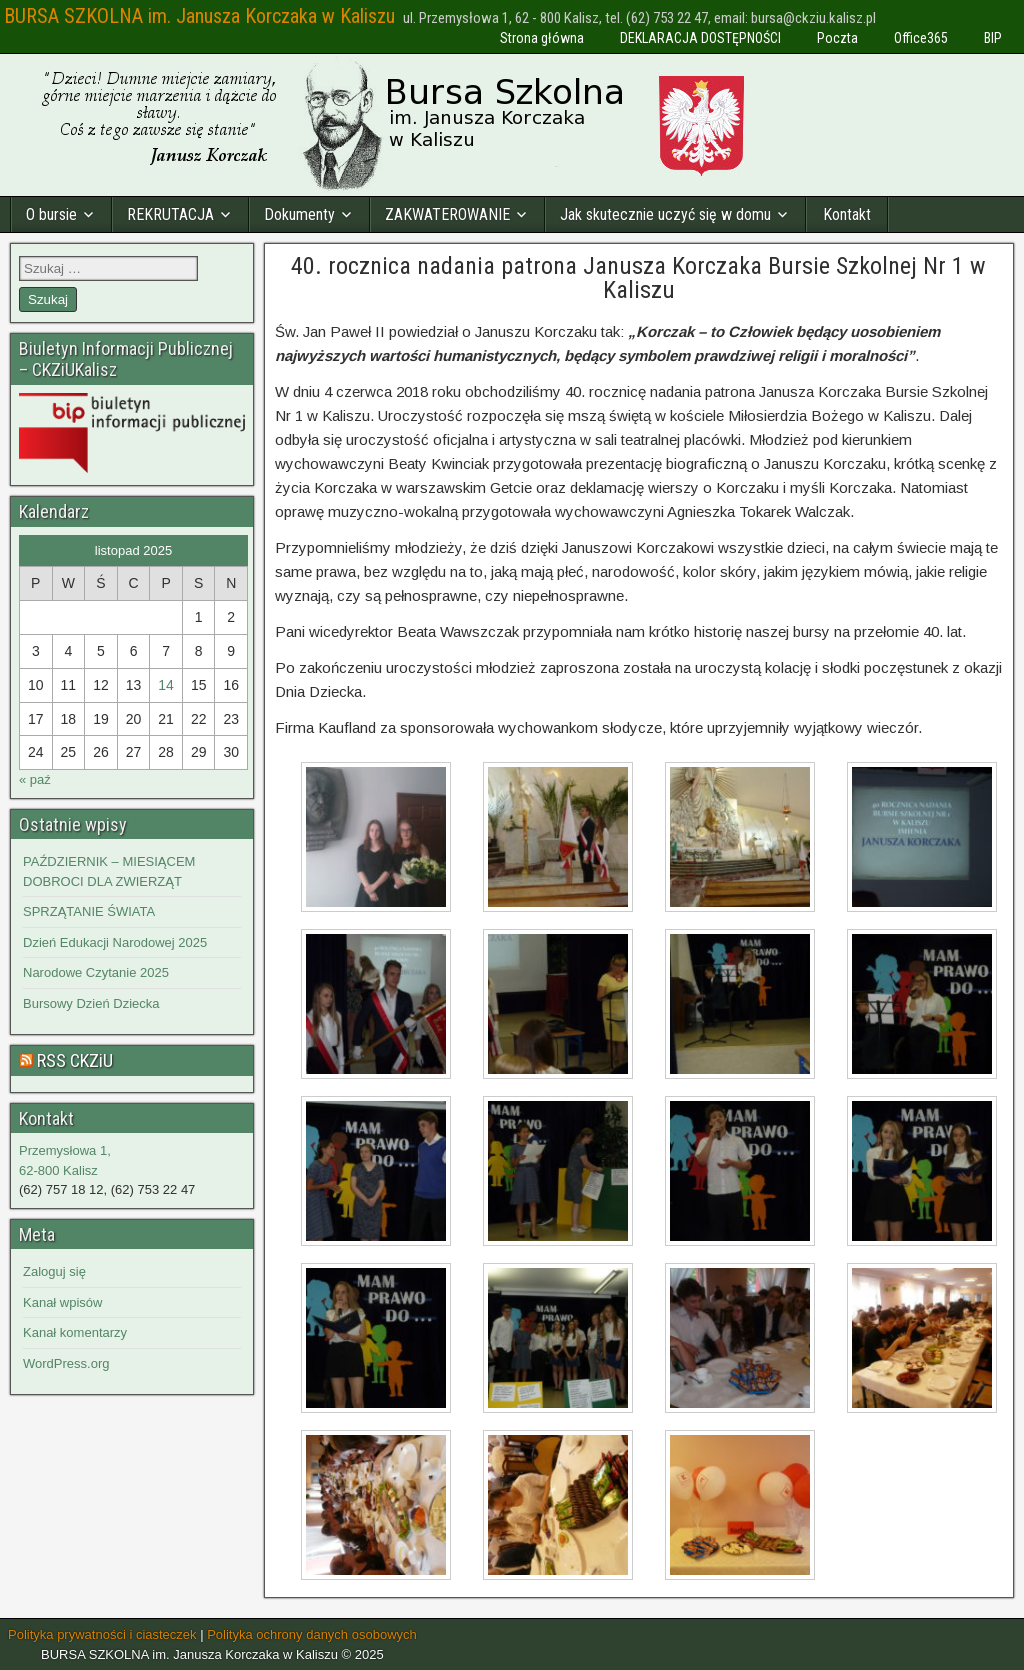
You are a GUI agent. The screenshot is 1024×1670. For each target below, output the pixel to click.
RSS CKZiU (75, 1060)
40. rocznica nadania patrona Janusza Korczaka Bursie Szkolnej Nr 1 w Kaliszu (638, 278)
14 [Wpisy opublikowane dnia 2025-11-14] (166, 685)
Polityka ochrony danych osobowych (312, 1634)
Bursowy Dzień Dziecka (91, 1003)
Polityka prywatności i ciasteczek (102, 1634)
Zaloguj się (54, 1271)
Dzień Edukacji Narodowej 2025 (115, 942)
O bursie (51, 214)
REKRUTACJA (170, 214)
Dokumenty (299, 214)
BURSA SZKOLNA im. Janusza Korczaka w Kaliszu (199, 16)
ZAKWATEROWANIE (447, 214)
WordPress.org (66, 1363)
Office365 (921, 38)
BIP (993, 38)
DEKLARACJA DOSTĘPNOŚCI (700, 38)
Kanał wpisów (63, 1302)
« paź (35, 779)
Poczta (837, 38)
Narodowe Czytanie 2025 (96, 972)
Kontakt (847, 214)
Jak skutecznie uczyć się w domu (665, 214)
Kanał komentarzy (75, 1332)
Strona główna (542, 38)
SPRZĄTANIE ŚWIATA (89, 911)
